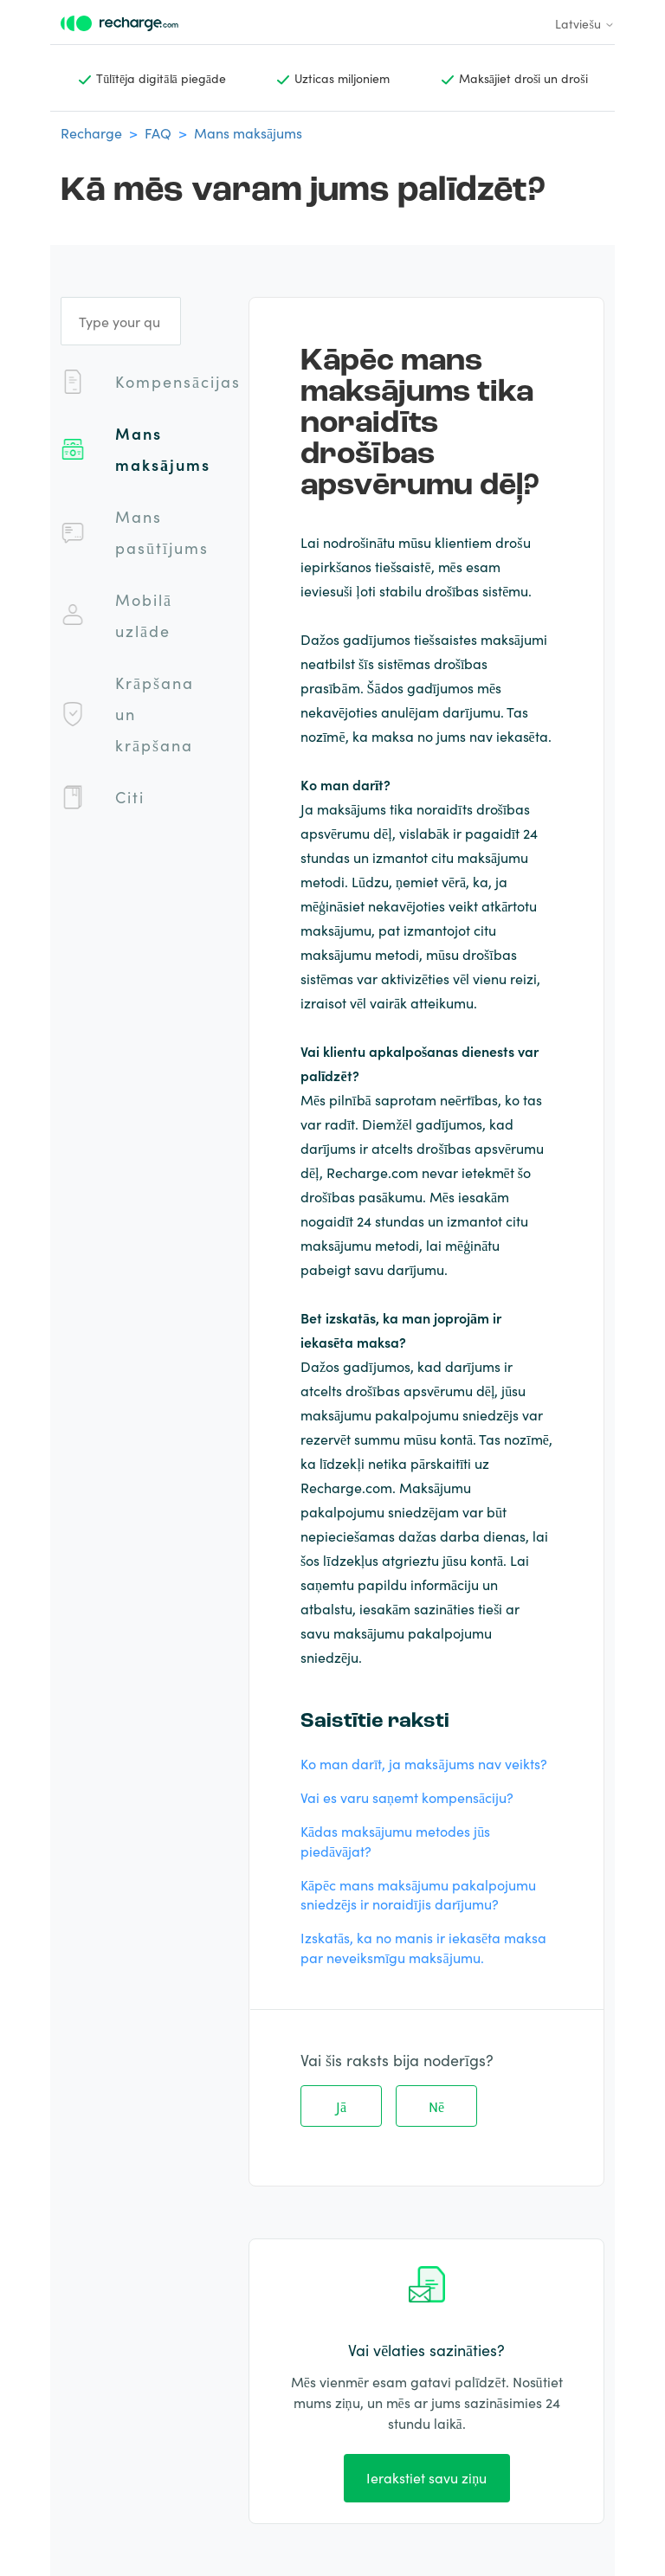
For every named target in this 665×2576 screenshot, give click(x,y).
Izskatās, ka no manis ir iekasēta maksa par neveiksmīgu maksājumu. (423, 1947)
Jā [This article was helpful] (341, 2106)
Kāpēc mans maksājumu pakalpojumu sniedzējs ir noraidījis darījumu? (418, 1894)
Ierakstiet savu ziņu (426, 2477)
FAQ (158, 132)
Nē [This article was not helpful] (436, 2106)
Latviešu (584, 23)
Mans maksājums (248, 132)
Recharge (91, 132)
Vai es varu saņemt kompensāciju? (406, 1796)
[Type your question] (121, 321)
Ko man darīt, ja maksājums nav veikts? (423, 1763)
